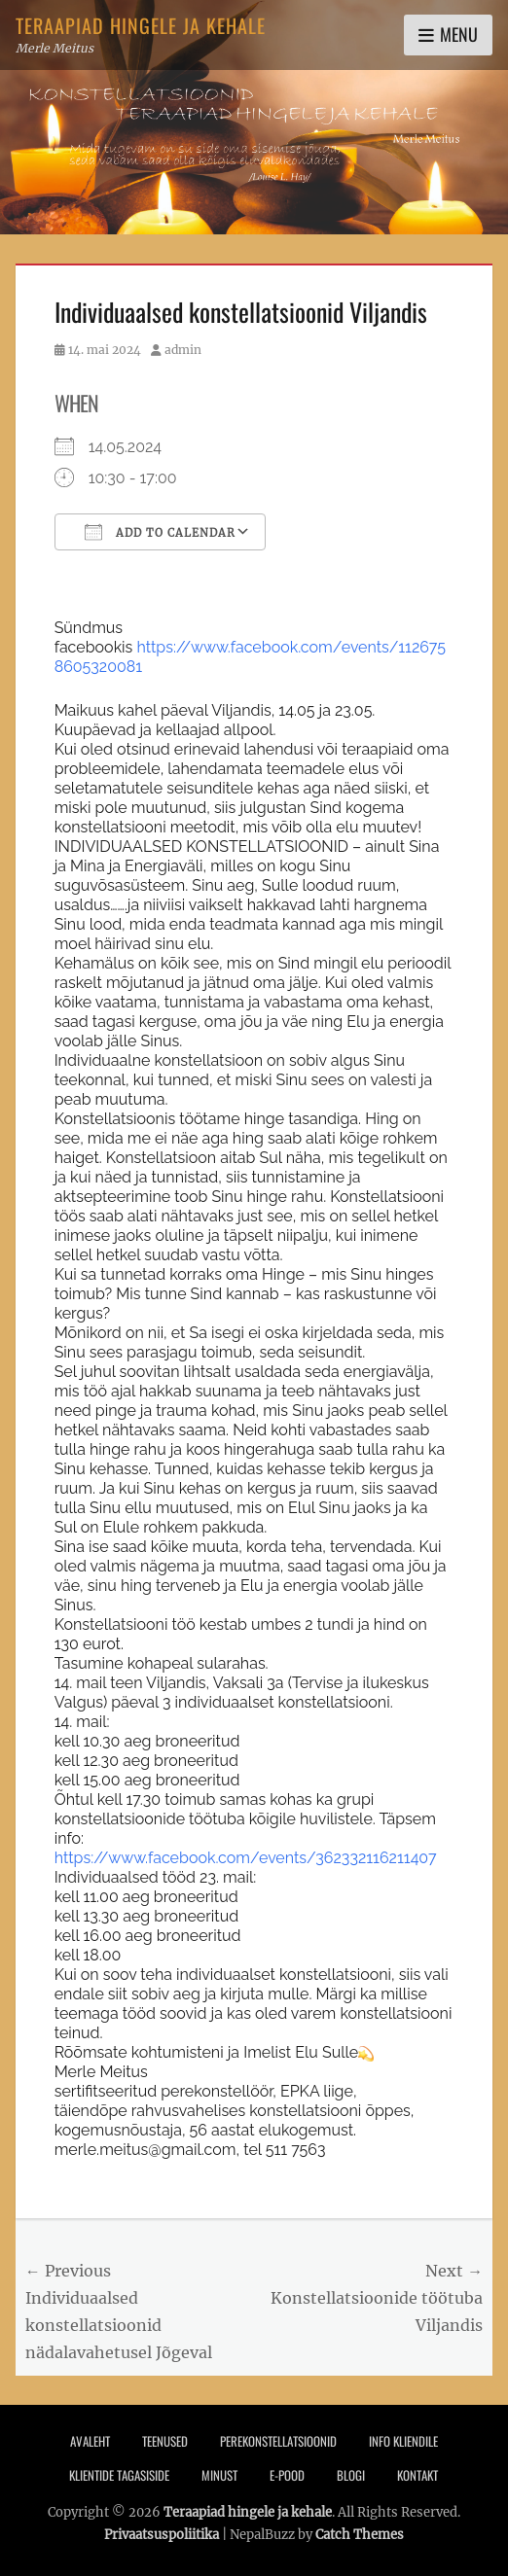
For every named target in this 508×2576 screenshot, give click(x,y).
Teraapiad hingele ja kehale (141, 25)
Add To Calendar (160, 532)
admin (182, 349)
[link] (245, 1858)
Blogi (351, 2475)
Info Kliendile (403, 2441)
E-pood (287, 2475)
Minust (219, 2475)
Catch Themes (359, 2534)
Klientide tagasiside (119, 2475)
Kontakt (417, 2475)
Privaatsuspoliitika (161, 2534)
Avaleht (90, 2441)
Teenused (165, 2441)
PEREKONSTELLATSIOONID (278, 2441)
